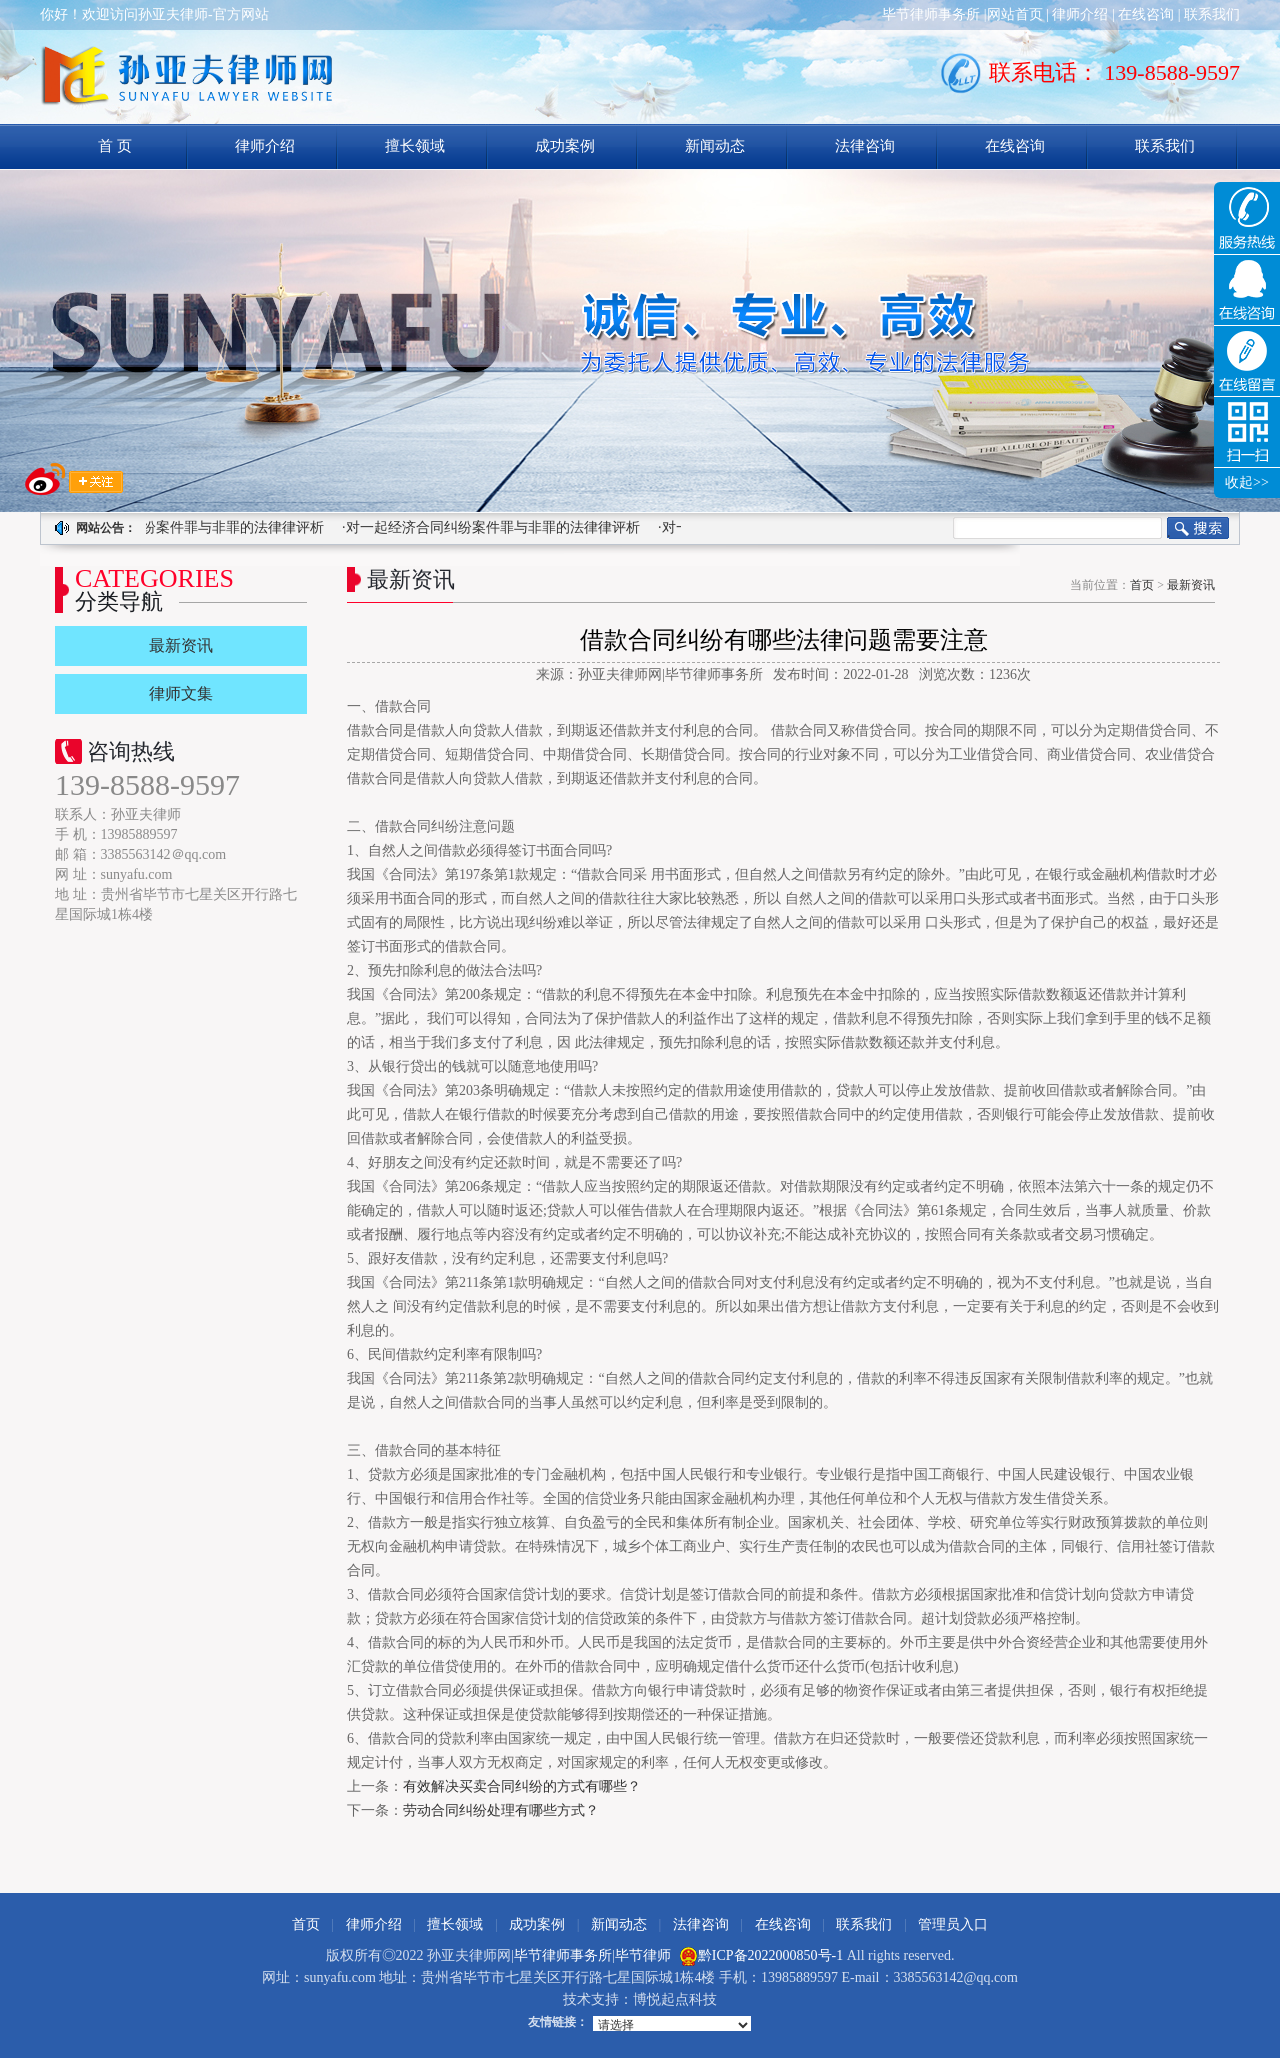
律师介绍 (1080, 14)
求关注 (74, 479)
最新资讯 (1191, 585)
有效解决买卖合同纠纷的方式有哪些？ (522, 1786)
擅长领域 (415, 146)
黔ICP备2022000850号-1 (770, 1955)
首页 (1142, 585)
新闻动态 (715, 146)
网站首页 (1015, 14)
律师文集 (181, 693)
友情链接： (558, 2022)
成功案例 (565, 146)
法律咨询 (865, 146)
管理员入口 (953, 1924)
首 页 (115, 146)
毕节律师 (643, 1955)
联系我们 (1212, 14)
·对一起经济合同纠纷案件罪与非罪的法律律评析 (177, 527)
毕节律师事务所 (931, 14)
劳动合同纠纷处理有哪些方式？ (501, 1810)
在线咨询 (1146, 14)
